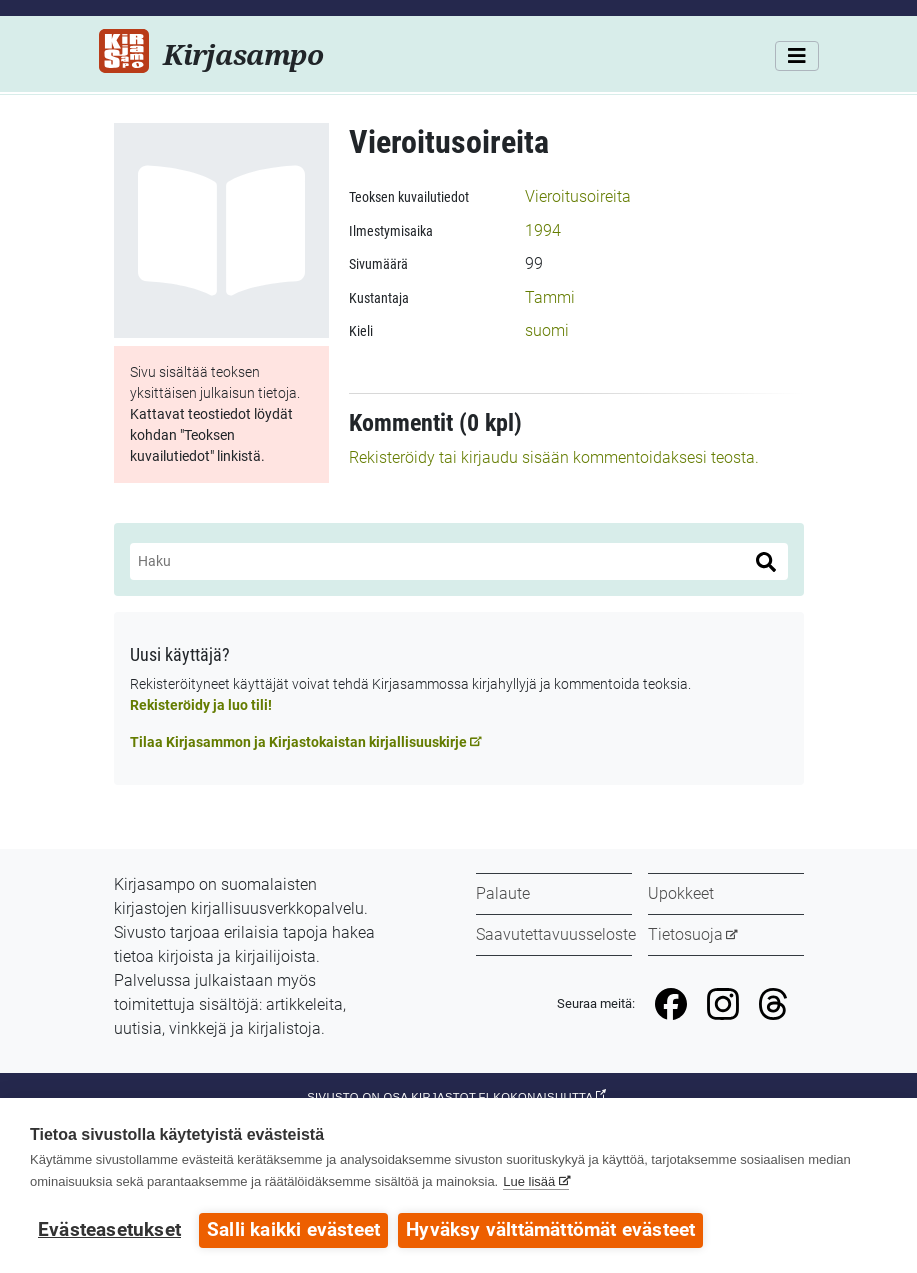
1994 (543, 230)
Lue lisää (529, 1181)
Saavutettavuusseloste (556, 934)
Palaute (503, 893)
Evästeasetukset (109, 1230)
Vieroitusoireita (578, 196)
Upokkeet (681, 893)
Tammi (550, 297)
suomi (547, 330)
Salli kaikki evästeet (293, 1230)
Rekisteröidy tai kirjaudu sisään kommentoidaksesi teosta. (554, 457)
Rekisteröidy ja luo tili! (201, 705)
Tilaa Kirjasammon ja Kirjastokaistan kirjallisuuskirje (298, 742)
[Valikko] (797, 56)
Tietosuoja (685, 934)
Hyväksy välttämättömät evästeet (550, 1230)
